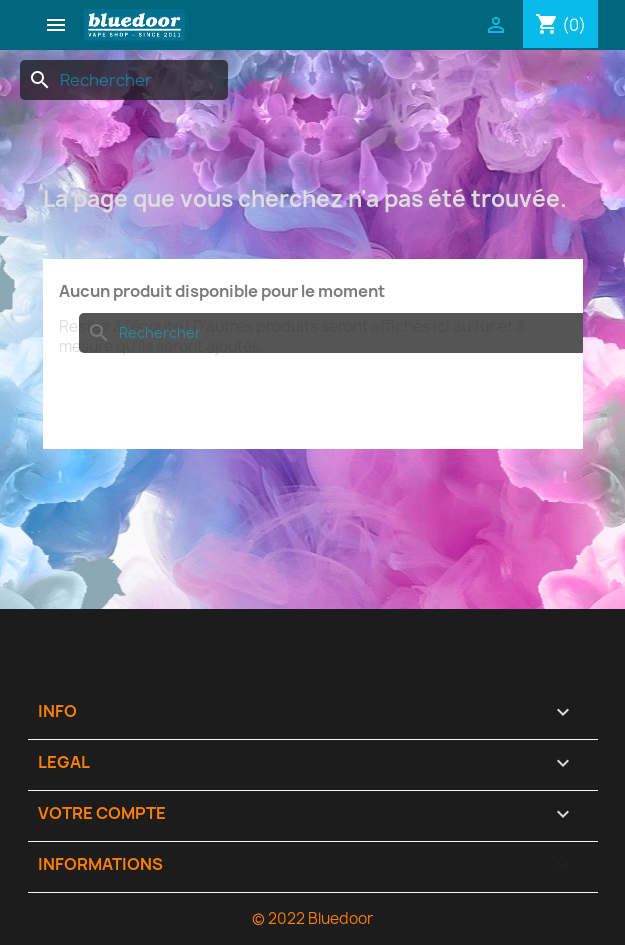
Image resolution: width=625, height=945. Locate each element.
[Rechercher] (124, 80)
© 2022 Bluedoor (312, 918)
